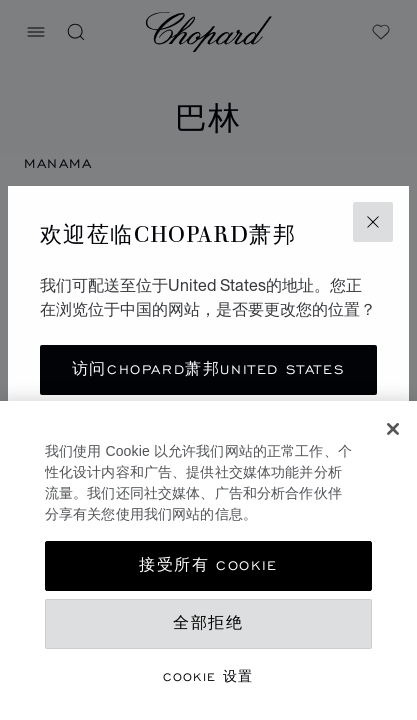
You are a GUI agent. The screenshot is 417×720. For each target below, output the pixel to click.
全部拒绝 (208, 623)
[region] (208, 560)
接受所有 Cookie (208, 565)
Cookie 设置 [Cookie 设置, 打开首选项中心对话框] (208, 676)
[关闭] (393, 429)
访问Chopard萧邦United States (208, 369)
